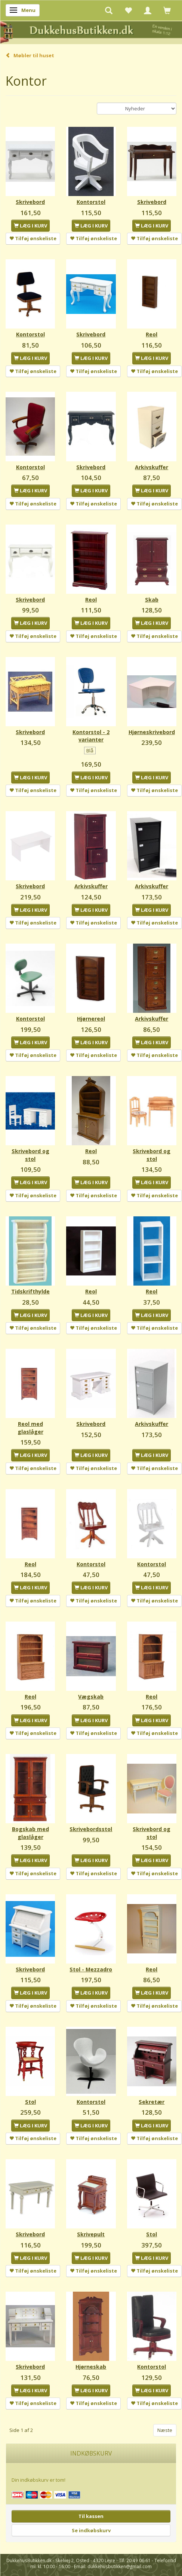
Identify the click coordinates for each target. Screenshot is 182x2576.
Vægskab (91, 1696)
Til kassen (91, 2516)
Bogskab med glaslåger (30, 1832)
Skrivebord (30, 201)
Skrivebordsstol (91, 1829)
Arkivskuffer (151, 467)
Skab (151, 599)
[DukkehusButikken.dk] (91, 31)
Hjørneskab (90, 2366)
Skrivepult (91, 2234)
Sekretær (151, 2101)
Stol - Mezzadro (91, 1969)
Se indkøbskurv (91, 2530)
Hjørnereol (91, 1018)
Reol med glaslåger (30, 1427)
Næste (164, 2430)
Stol (30, 2101)
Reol (151, 334)
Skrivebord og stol (30, 1155)
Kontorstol (91, 201)
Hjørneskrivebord (152, 732)
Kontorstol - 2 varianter (91, 735)
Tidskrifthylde (30, 1291)
